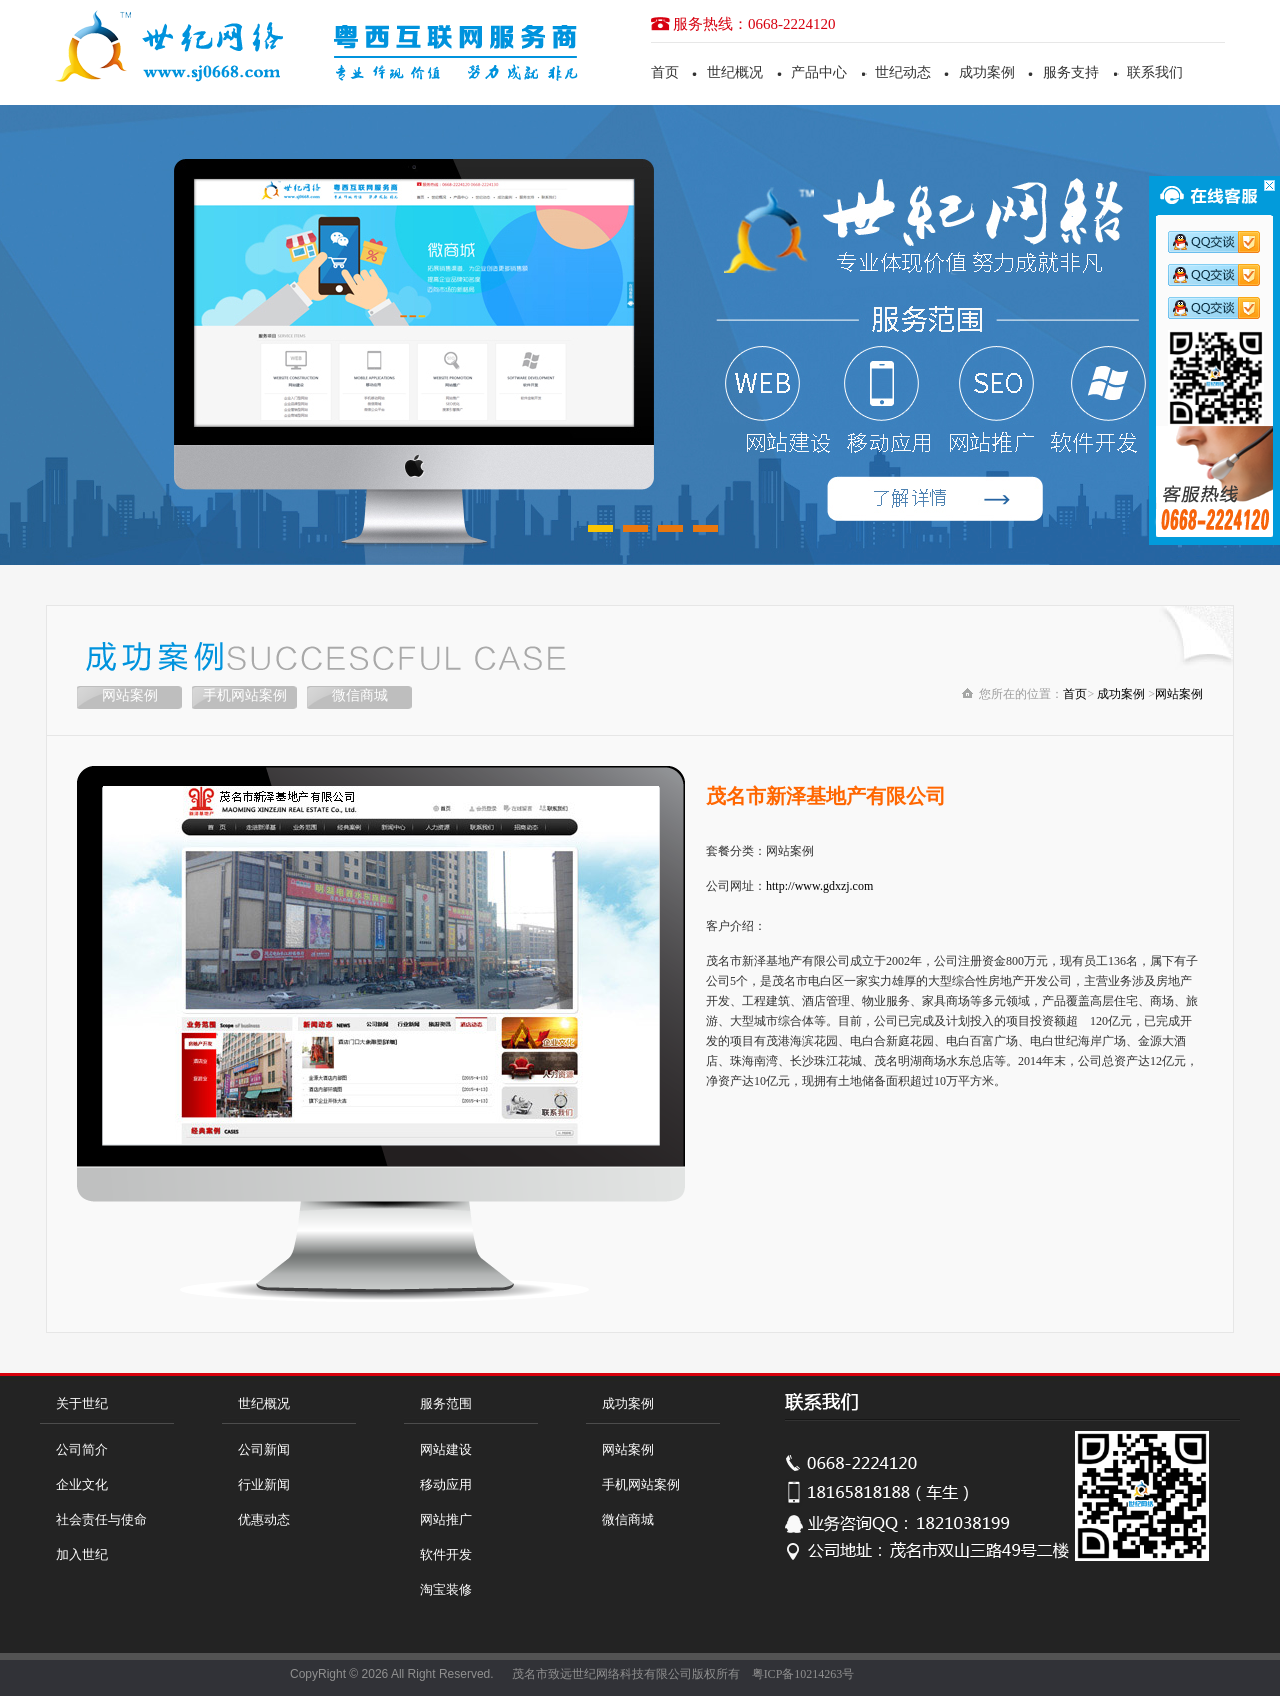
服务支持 (1071, 72)
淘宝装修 (446, 1589)
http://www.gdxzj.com (819, 886)
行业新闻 (264, 1484)
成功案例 (987, 72)
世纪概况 (735, 72)
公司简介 (82, 1449)
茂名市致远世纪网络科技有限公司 (602, 1674)
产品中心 (819, 72)
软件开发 (446, 1554)
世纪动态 (903, 72)
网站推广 (446, 1519)
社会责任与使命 (101, 1519)
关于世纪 (82, 1403)
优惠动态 (264, 1519)
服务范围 (446, 1403)
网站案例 (130, 695)
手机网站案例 (245, 695)
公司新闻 (264, 1449)
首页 (665, 72)
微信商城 (360, 695)
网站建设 (446, 1449)
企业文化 (82, 1484)
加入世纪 (82, 1554)
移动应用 (446, 1484)
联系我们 (1155, 72)
